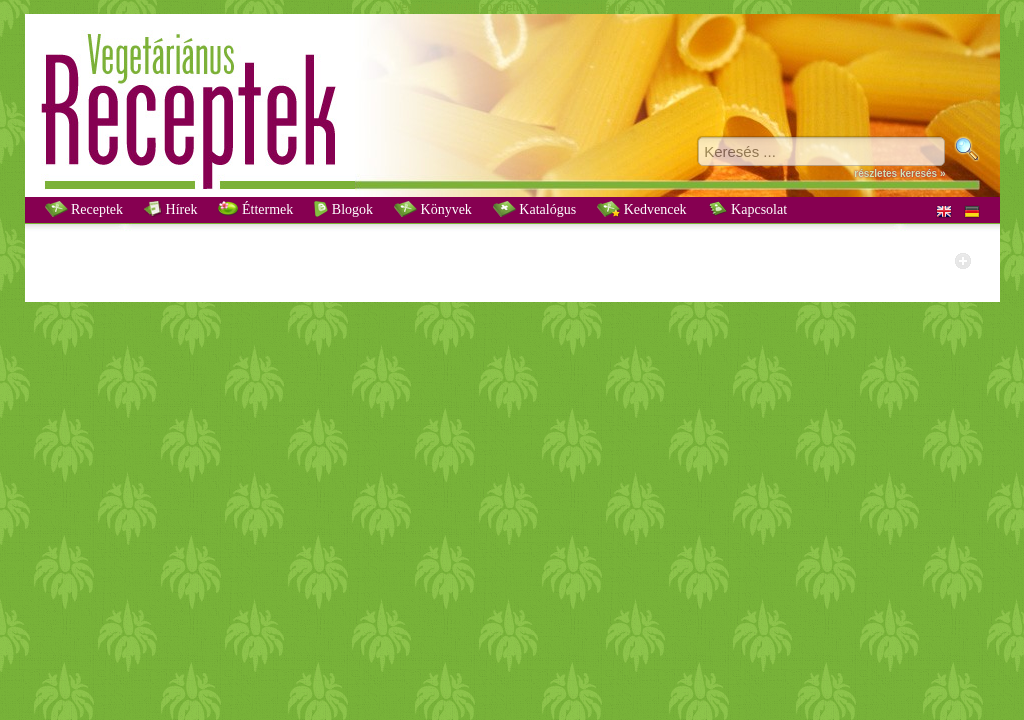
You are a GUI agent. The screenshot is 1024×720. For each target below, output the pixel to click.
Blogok (343, 209)
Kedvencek (641, 209)
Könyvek (433, 209)
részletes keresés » (899, 173)
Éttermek (255, 209)
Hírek (170, 209)
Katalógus (534, 209)
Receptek (84, 209)
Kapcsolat (747, 209)
